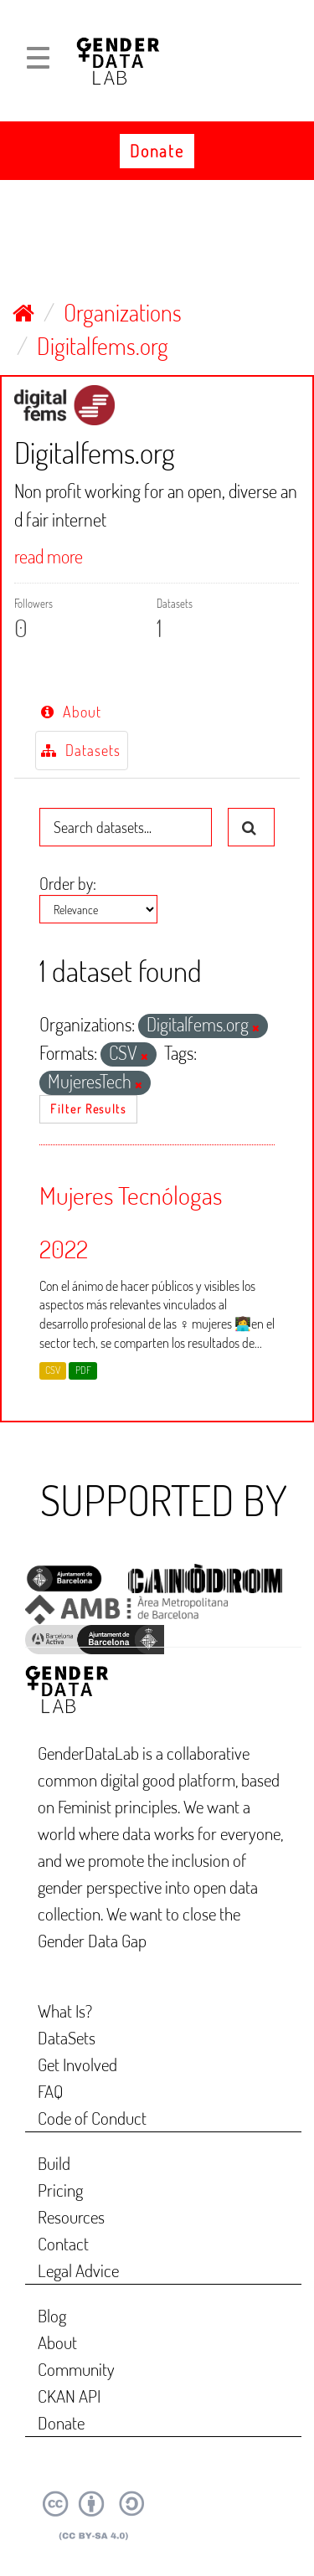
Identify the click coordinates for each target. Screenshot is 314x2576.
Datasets (81, 750)
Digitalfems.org (102, 346)
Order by (66, 883)
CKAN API (69, 2395)
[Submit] (251, 827)
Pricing (60, 2189)
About (71, 711)
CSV (52, 1370)
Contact (63, 2243)
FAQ (51, 2091)
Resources (71, 2216)
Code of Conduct (92, 2117)
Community (76, 2368)
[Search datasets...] (125, 827)
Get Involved (77, 2064)
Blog (52, 2315)
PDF (83, 1370)
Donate (156, 151)
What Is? (65, 2010)
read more (48, 556)
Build (54, 2163)
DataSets (66, 2037)
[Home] (23, 312)
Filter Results (88, 1109)
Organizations (123, 312)
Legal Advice (78, 2270)
